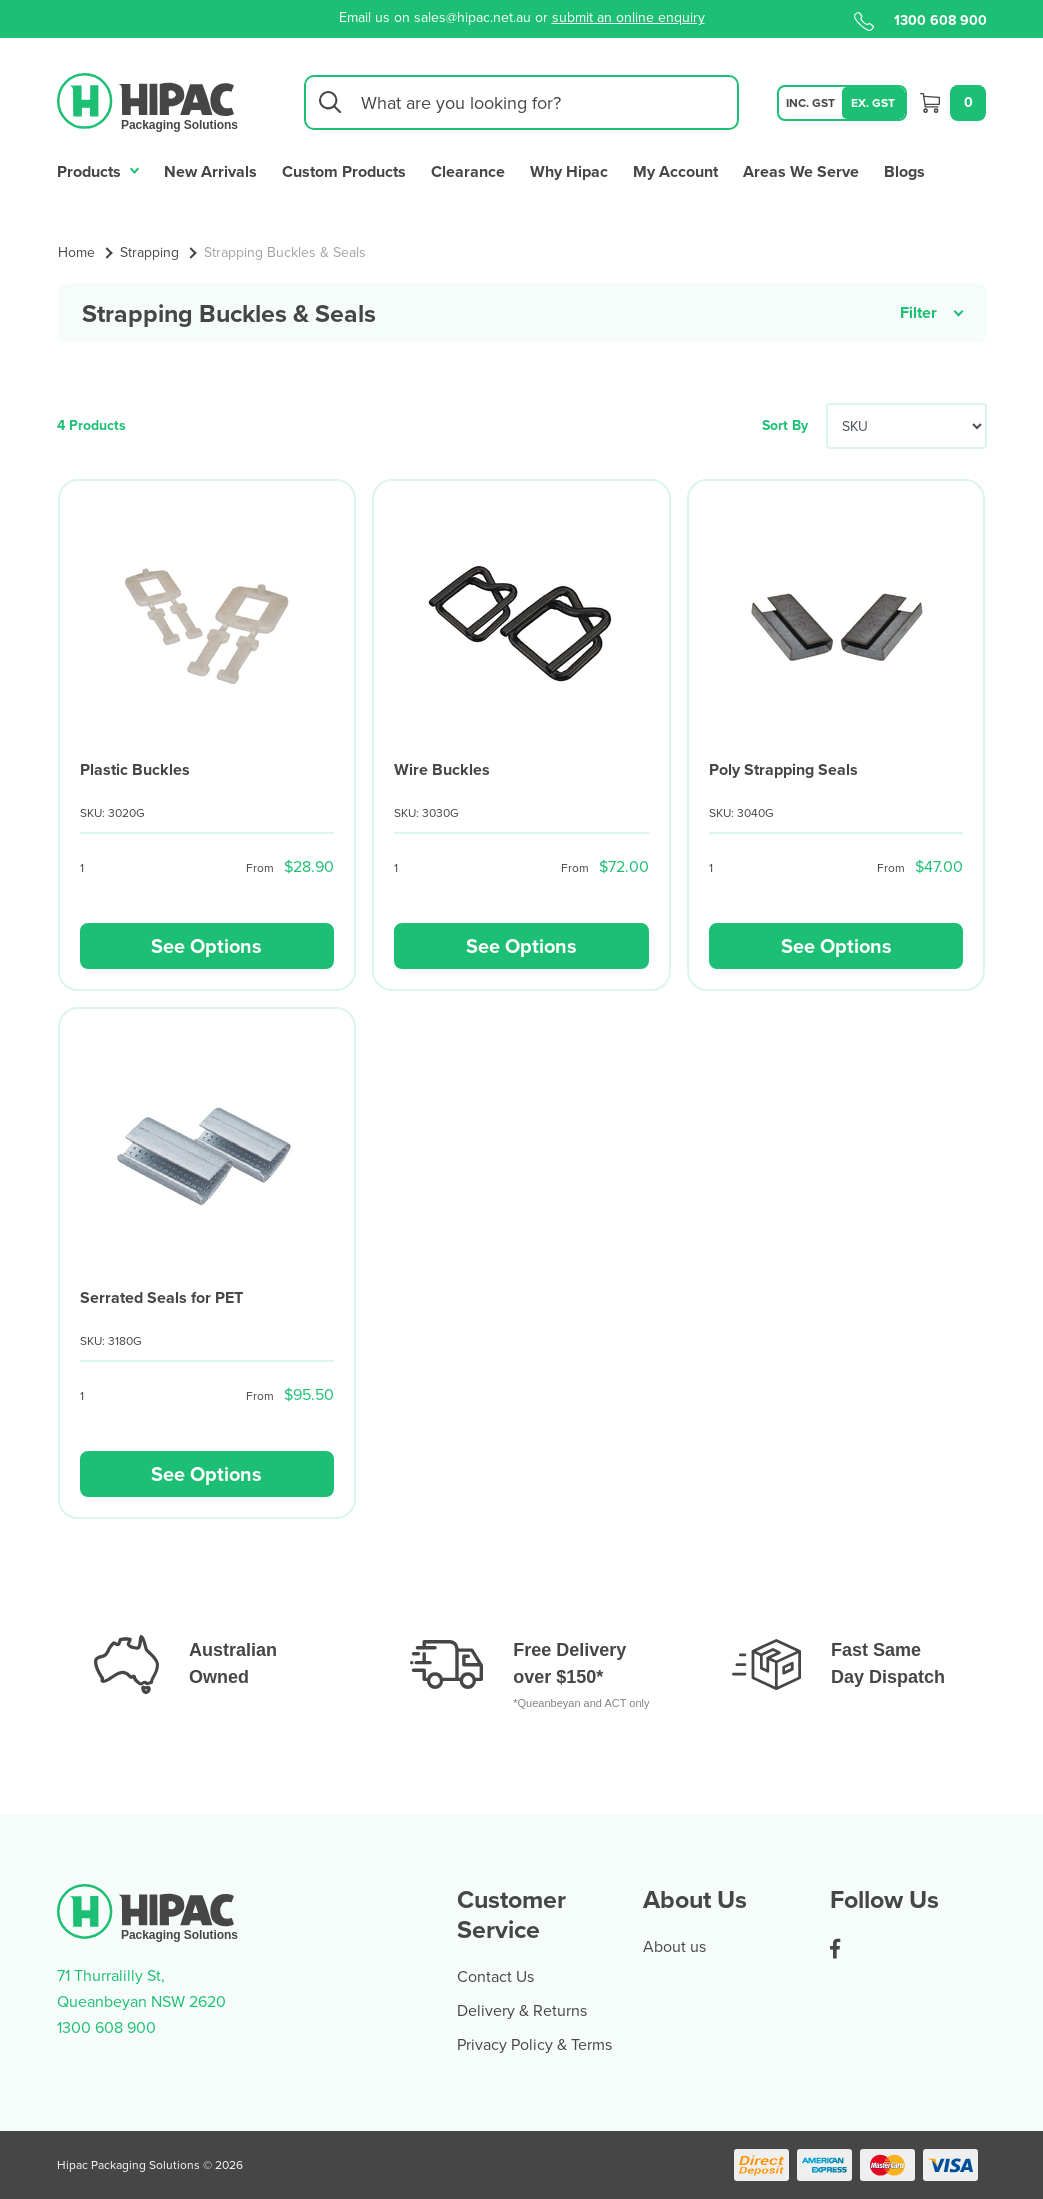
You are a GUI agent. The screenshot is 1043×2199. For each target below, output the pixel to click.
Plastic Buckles (135, 769)
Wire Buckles (442, 769)
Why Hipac (569, 171)
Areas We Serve (801, 171)
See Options (206, 945)
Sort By (785, 425)
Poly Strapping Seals (783, 769)
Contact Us (495, 1976)
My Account (675, 171)
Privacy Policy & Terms (534, 2044)
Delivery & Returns (522, 2010)
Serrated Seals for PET (161, 1297)
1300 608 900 (920, 20)
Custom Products (344, 171)
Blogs (904, 171)
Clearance (468, 171)
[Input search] (521, 102)
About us (674, 1946)
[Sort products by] (906, 426)
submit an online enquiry (628, 17)
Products (98, 169)
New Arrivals (210, 171)
